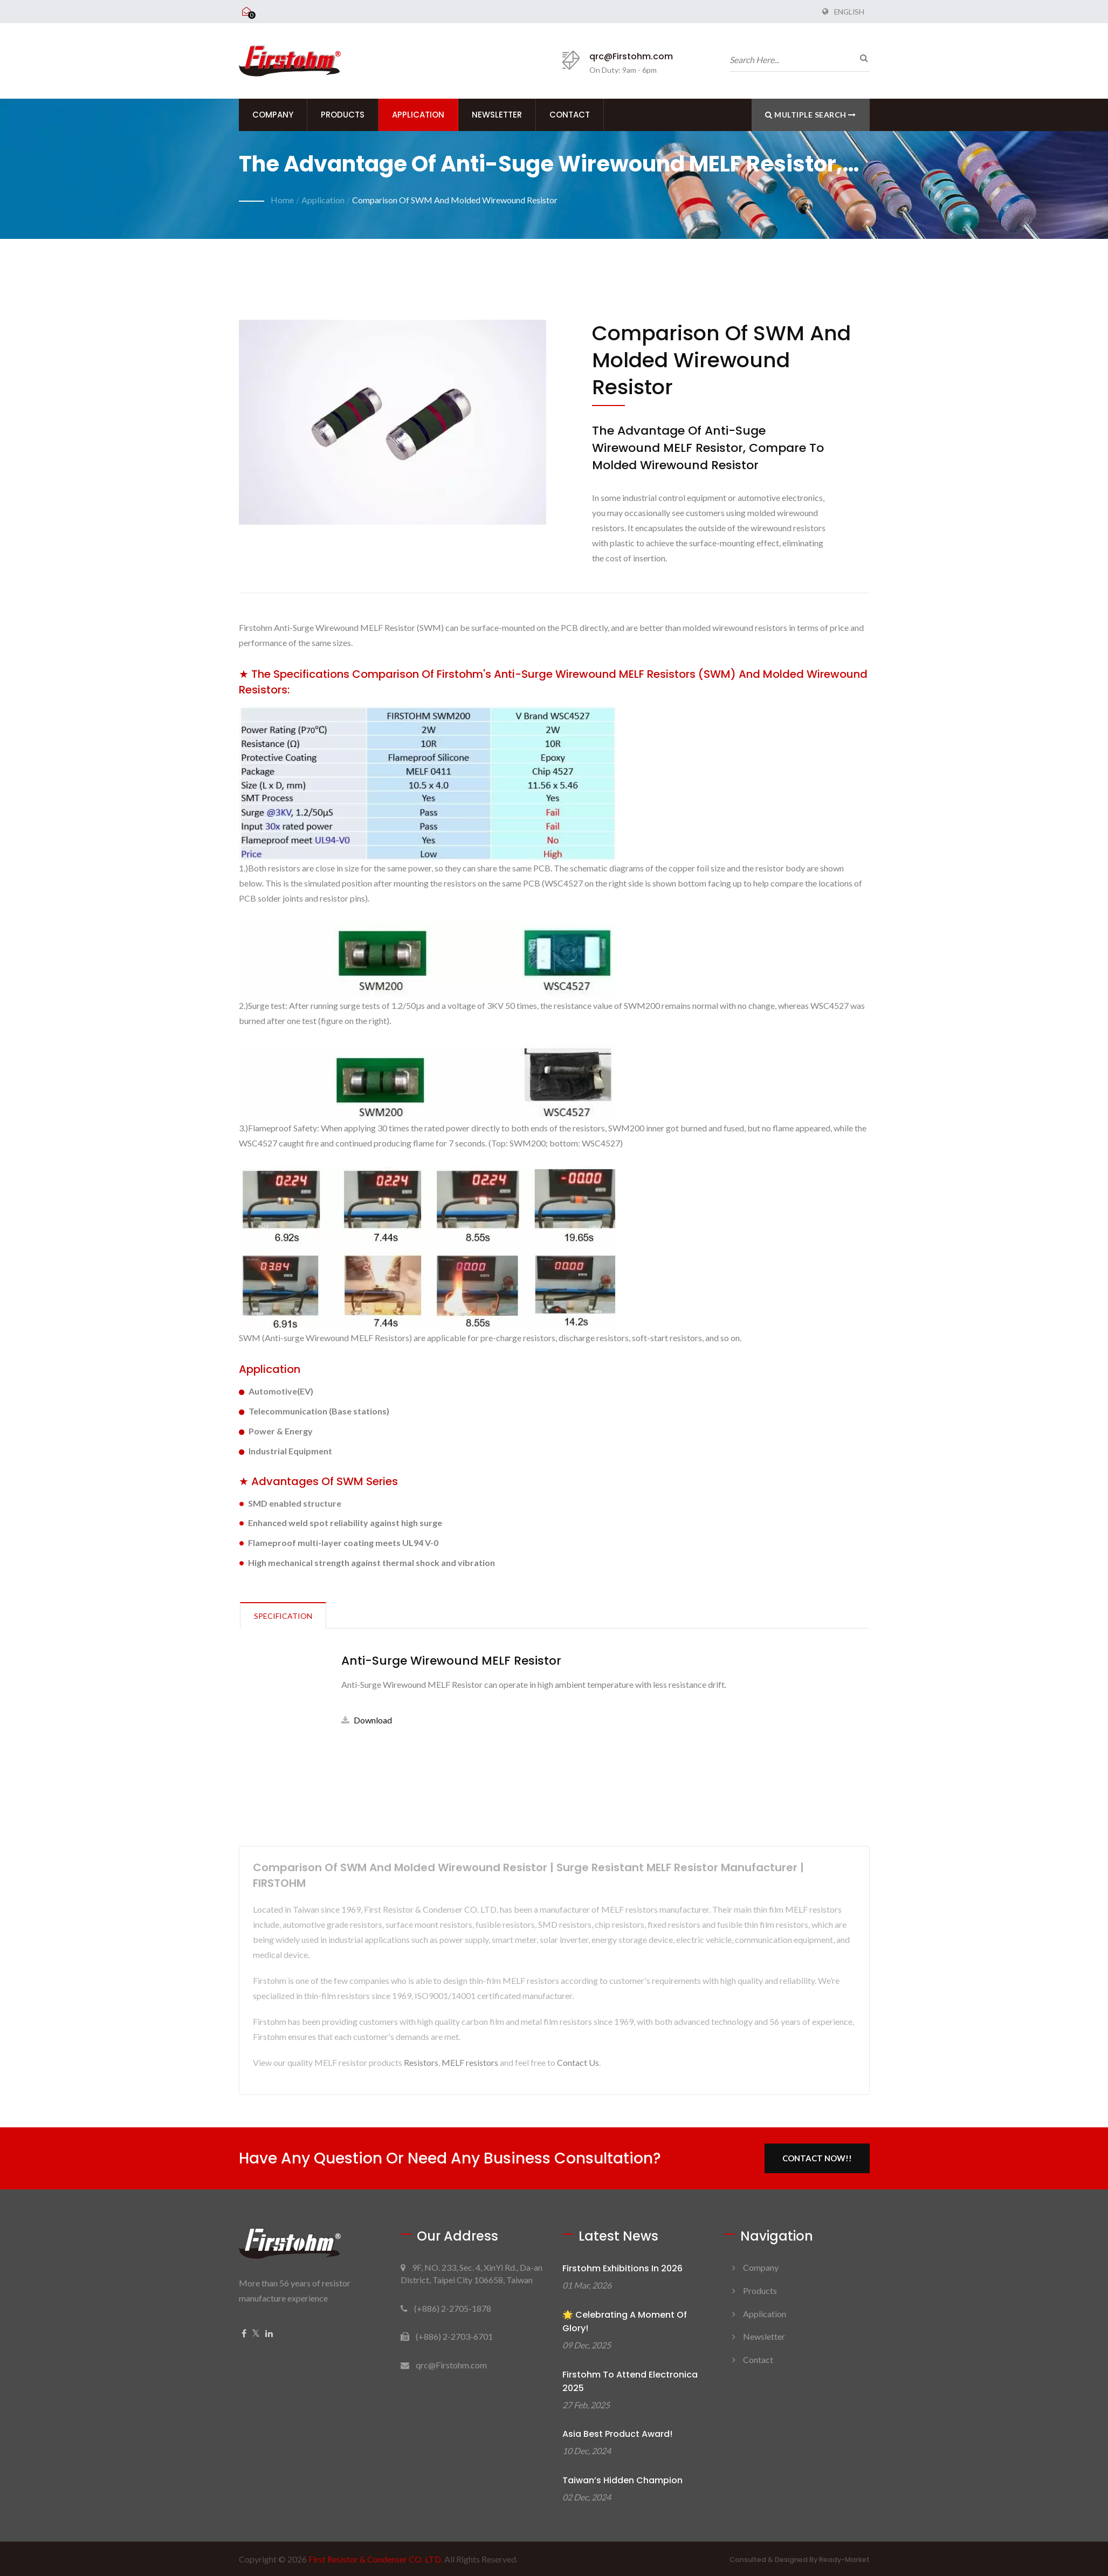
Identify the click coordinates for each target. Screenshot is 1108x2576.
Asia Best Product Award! (617, 2434)
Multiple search (810, 114)
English (849, 12)
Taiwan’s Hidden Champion (622, 2480)
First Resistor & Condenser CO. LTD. (375, 2559)
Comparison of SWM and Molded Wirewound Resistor (455, 200)
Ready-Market (844, 2559)
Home (282, 200)
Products (342, 114)
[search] (862, 58)
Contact (569, 114)
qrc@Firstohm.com (631, 56)
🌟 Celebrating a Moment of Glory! (624, 2321)
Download (366, 1720)
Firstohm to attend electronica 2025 (630, 2381)
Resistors (421, 2062)
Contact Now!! (817, 2158)
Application (418, 114)
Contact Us (578, 2062)
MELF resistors (470, 2062)
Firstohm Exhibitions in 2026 (622, 2268)
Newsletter (497, 114)
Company (272, 114)
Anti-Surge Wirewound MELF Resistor (451, 1661)
